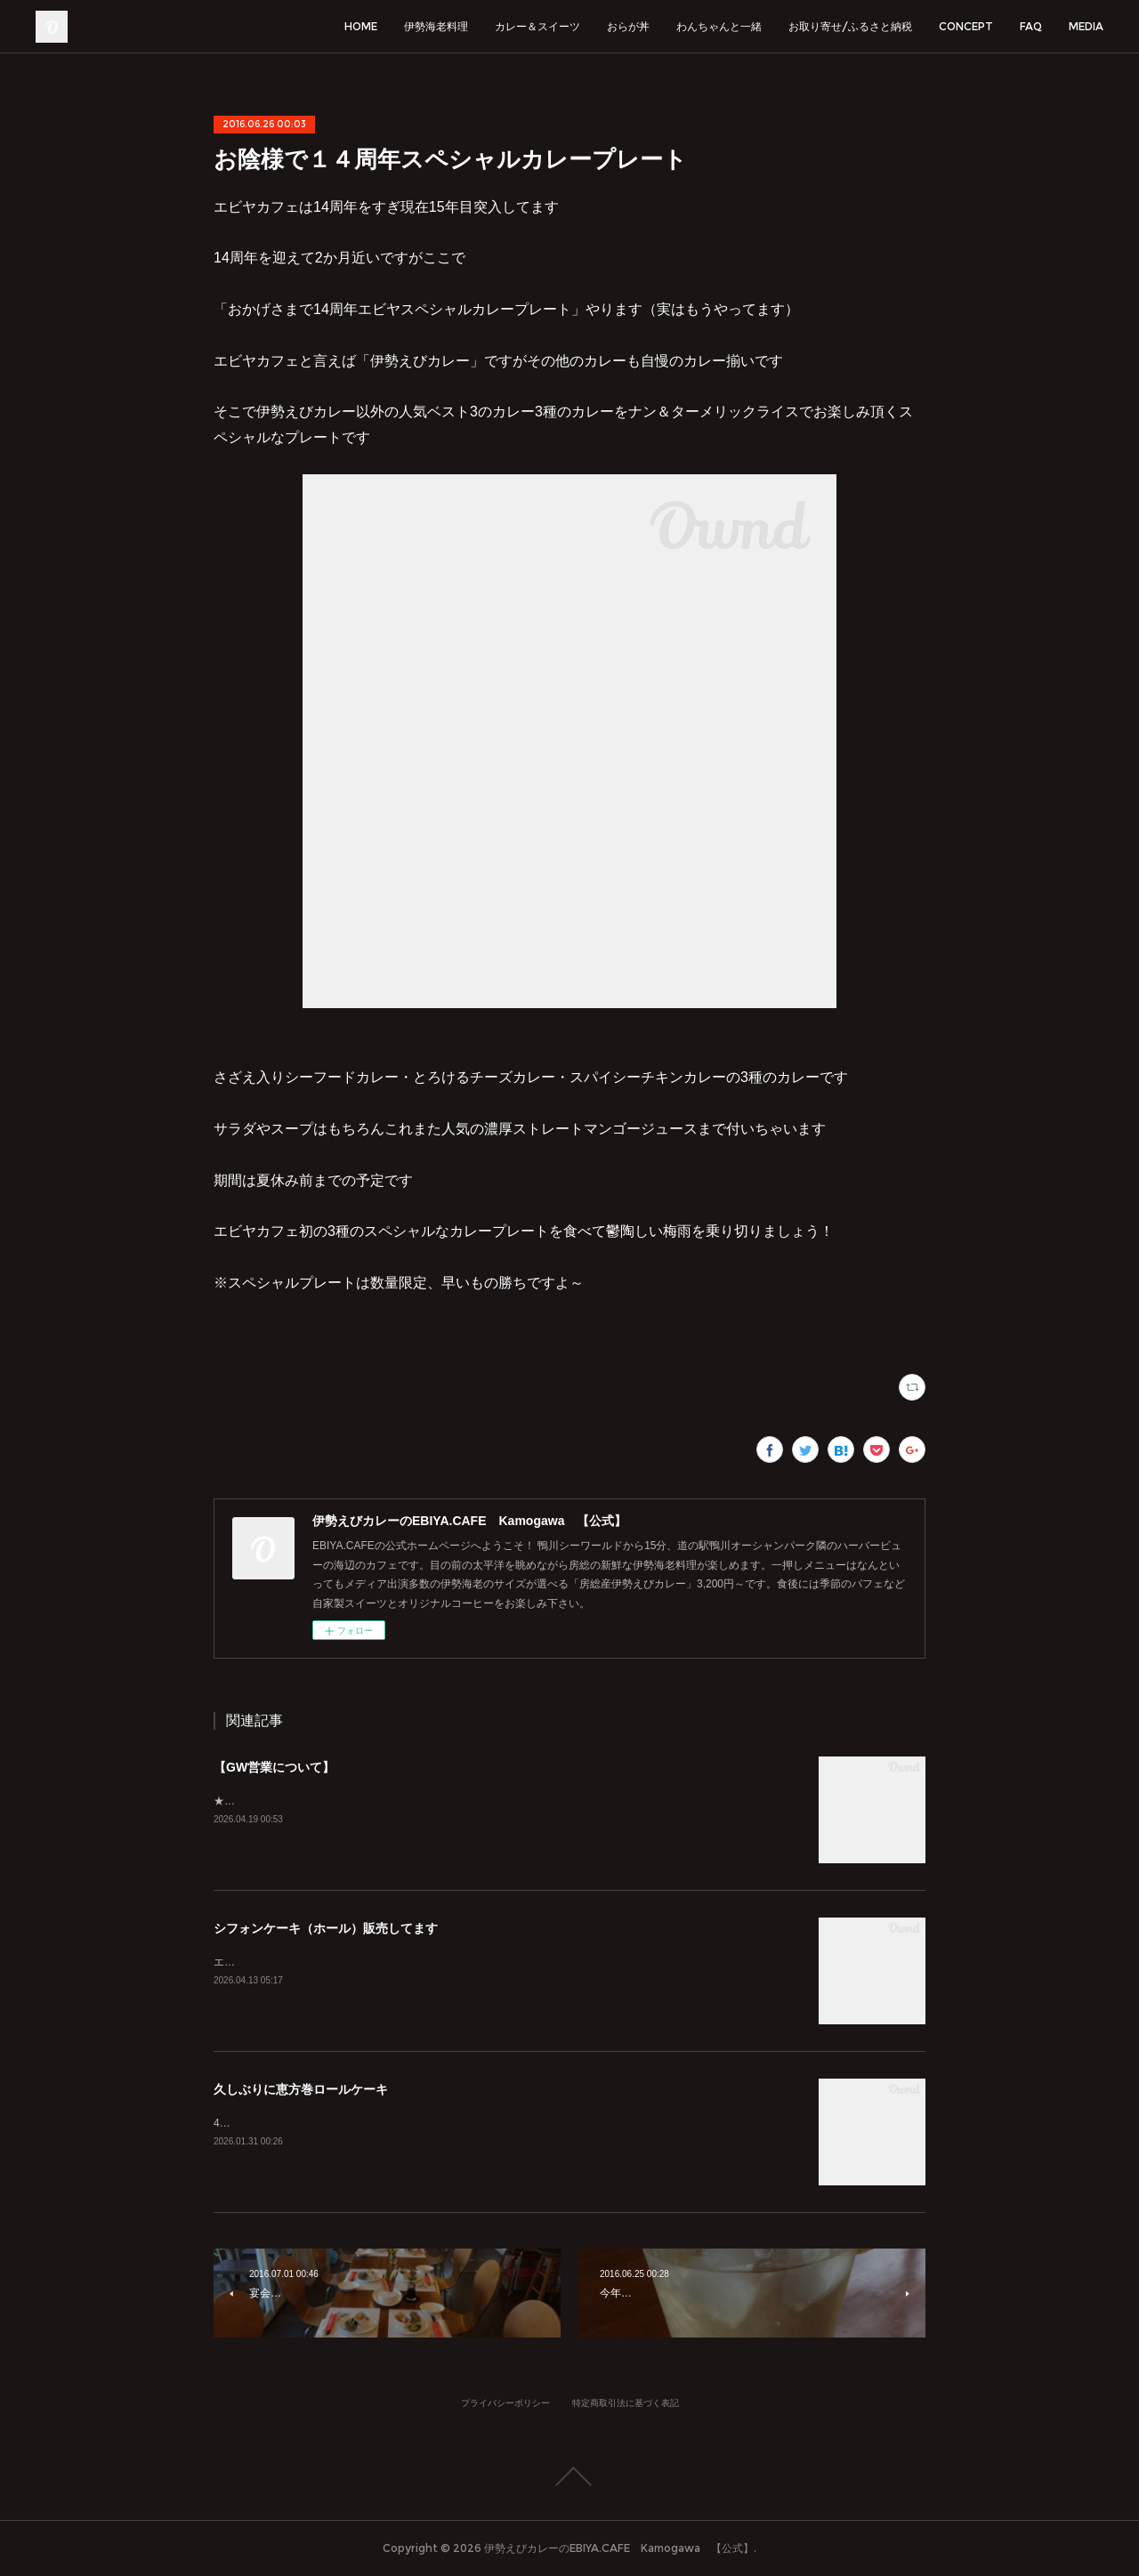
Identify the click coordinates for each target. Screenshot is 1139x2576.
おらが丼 (628, 26)
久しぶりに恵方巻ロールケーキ (301, 2089)
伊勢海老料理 (436, 26)
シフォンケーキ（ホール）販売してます (326, 1928)
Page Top (569, 2476)
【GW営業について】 (274, 1767)
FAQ (1031, 26)
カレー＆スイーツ (537, 26)
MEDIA (1086, 26)
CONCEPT (966, 26)
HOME (360, 26)
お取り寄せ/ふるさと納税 (850, 26)
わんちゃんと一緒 (719, 26)
